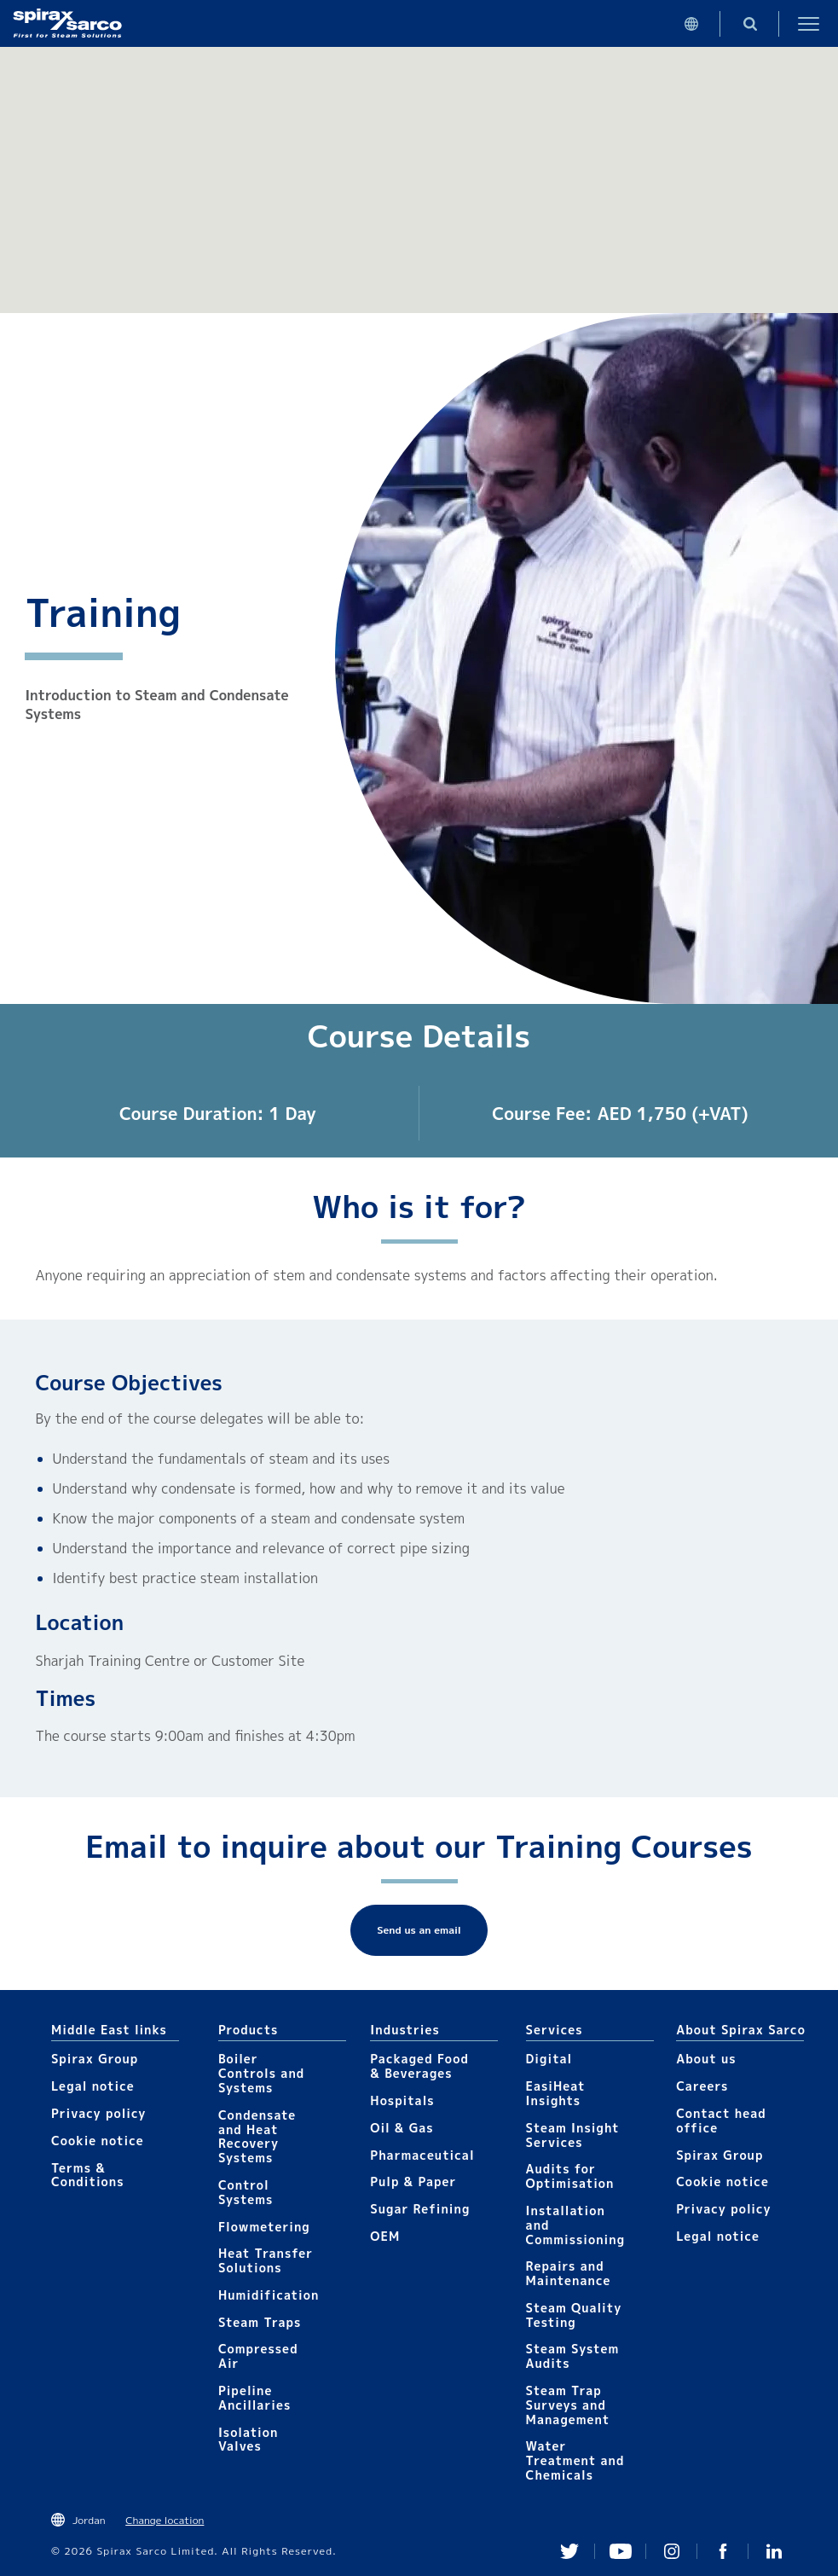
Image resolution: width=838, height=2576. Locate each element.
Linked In (774, 2551)
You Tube (620, 2551)
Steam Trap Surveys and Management (568, 2405)
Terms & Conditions (87, 2175)
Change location (164, 2520)
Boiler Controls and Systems (261, 2073)
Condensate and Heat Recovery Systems (257, 2136)
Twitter (569, 2551)
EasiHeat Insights (556, 2093)
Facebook (723, 2551)
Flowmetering (264, 2227)
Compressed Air (258, 2356)
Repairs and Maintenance (568, 2273)
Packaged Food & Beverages (419, 2066)
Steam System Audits (573, 2356)
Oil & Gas (401, 2128)
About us (706, 2059)
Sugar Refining (420, 2209)
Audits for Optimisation (570, 2176)
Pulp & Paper (413, 2181)
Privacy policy (99, 2113)
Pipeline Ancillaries (254, 2397)
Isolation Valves (248, 2439)
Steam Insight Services (573, 2135)
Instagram (672, 2551)
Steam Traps (259, 2322)
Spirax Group (94, 2059)
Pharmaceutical (422, 2155)
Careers (702, 2086)
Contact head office (721, 2120)
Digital (549, 2059)
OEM (385, 2236)
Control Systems (245, 2192)
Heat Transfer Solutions (265, 2260)
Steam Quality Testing (574, 2315)
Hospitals (402, 2100)
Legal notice (93, 2086)
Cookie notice (97, 2140)
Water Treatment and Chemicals (575, 2460)
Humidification (268, 2295)
